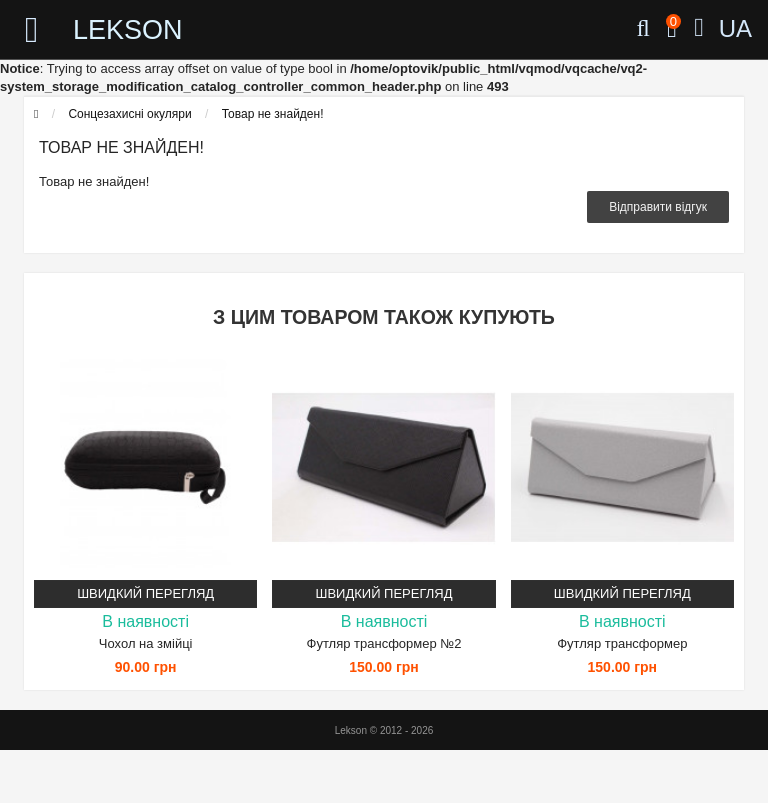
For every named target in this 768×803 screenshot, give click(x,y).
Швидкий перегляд (145, 593)
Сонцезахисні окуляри (129, 114)
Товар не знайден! (273, 114)
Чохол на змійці (146, 643)
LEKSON (128, 30)
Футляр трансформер (622, 643)
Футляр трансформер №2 (384, 643)
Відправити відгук (658, 207)
